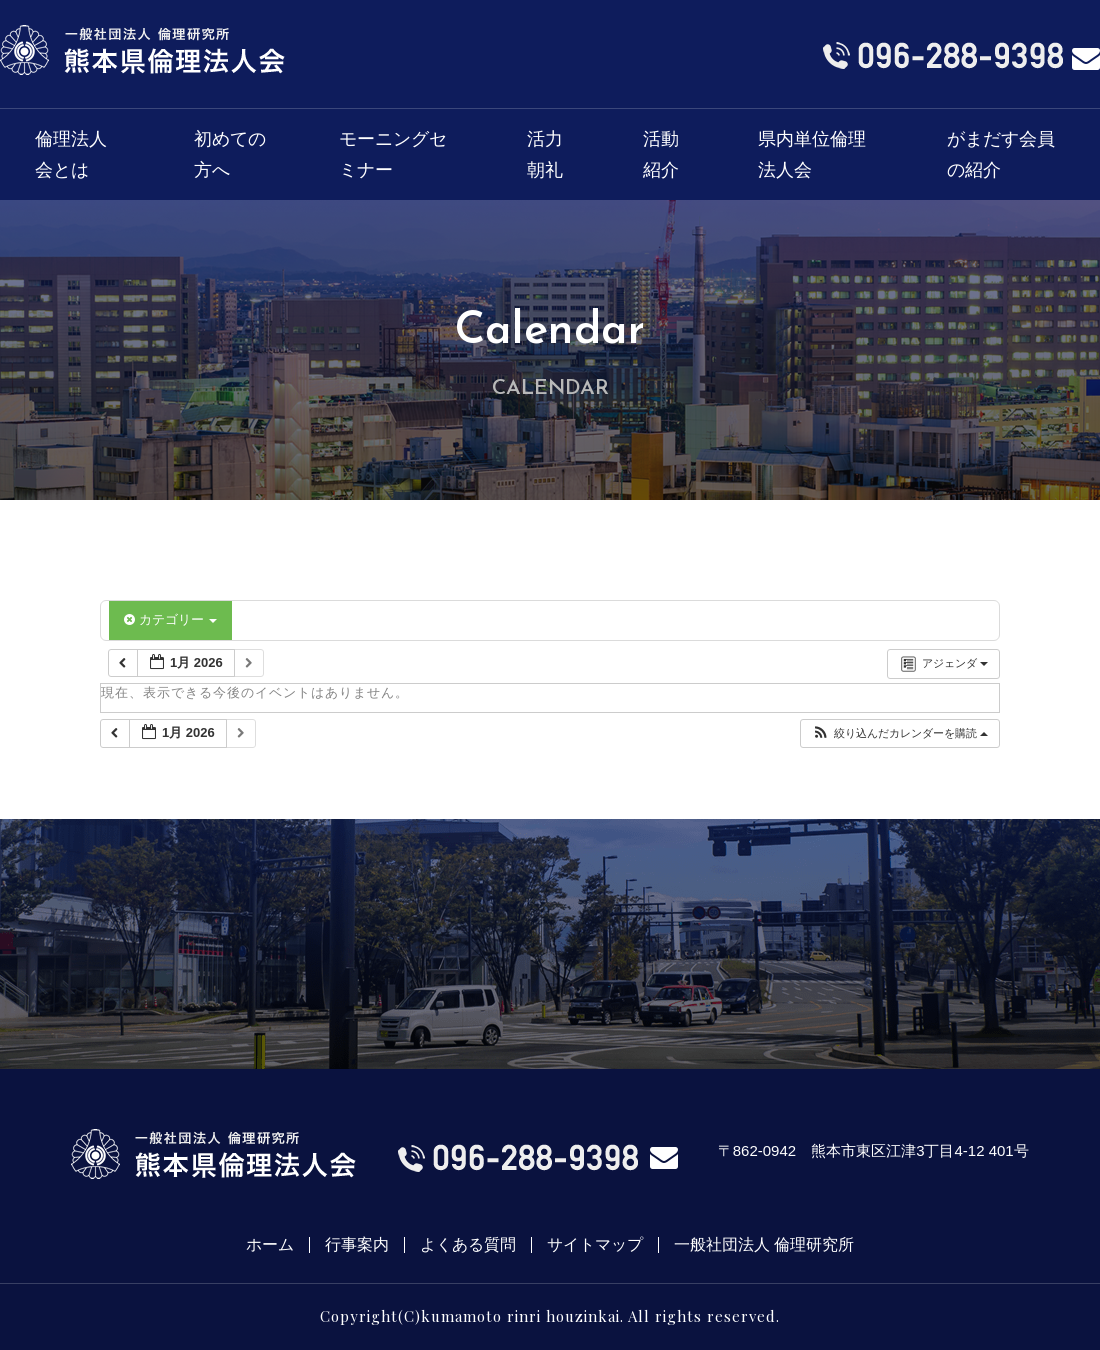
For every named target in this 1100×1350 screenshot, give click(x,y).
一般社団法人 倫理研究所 (764, 1245)
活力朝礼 (545, 154)
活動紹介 (661, 154)
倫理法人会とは (71, 154)
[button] (899, 733)
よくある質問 (468, 1245)
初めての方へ (230, 154)
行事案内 (357, 1245)
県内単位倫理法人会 (812, 154)
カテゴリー (170, 619)
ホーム (270, 1245)
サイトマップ (595, 1245)
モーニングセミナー (393, 154)
